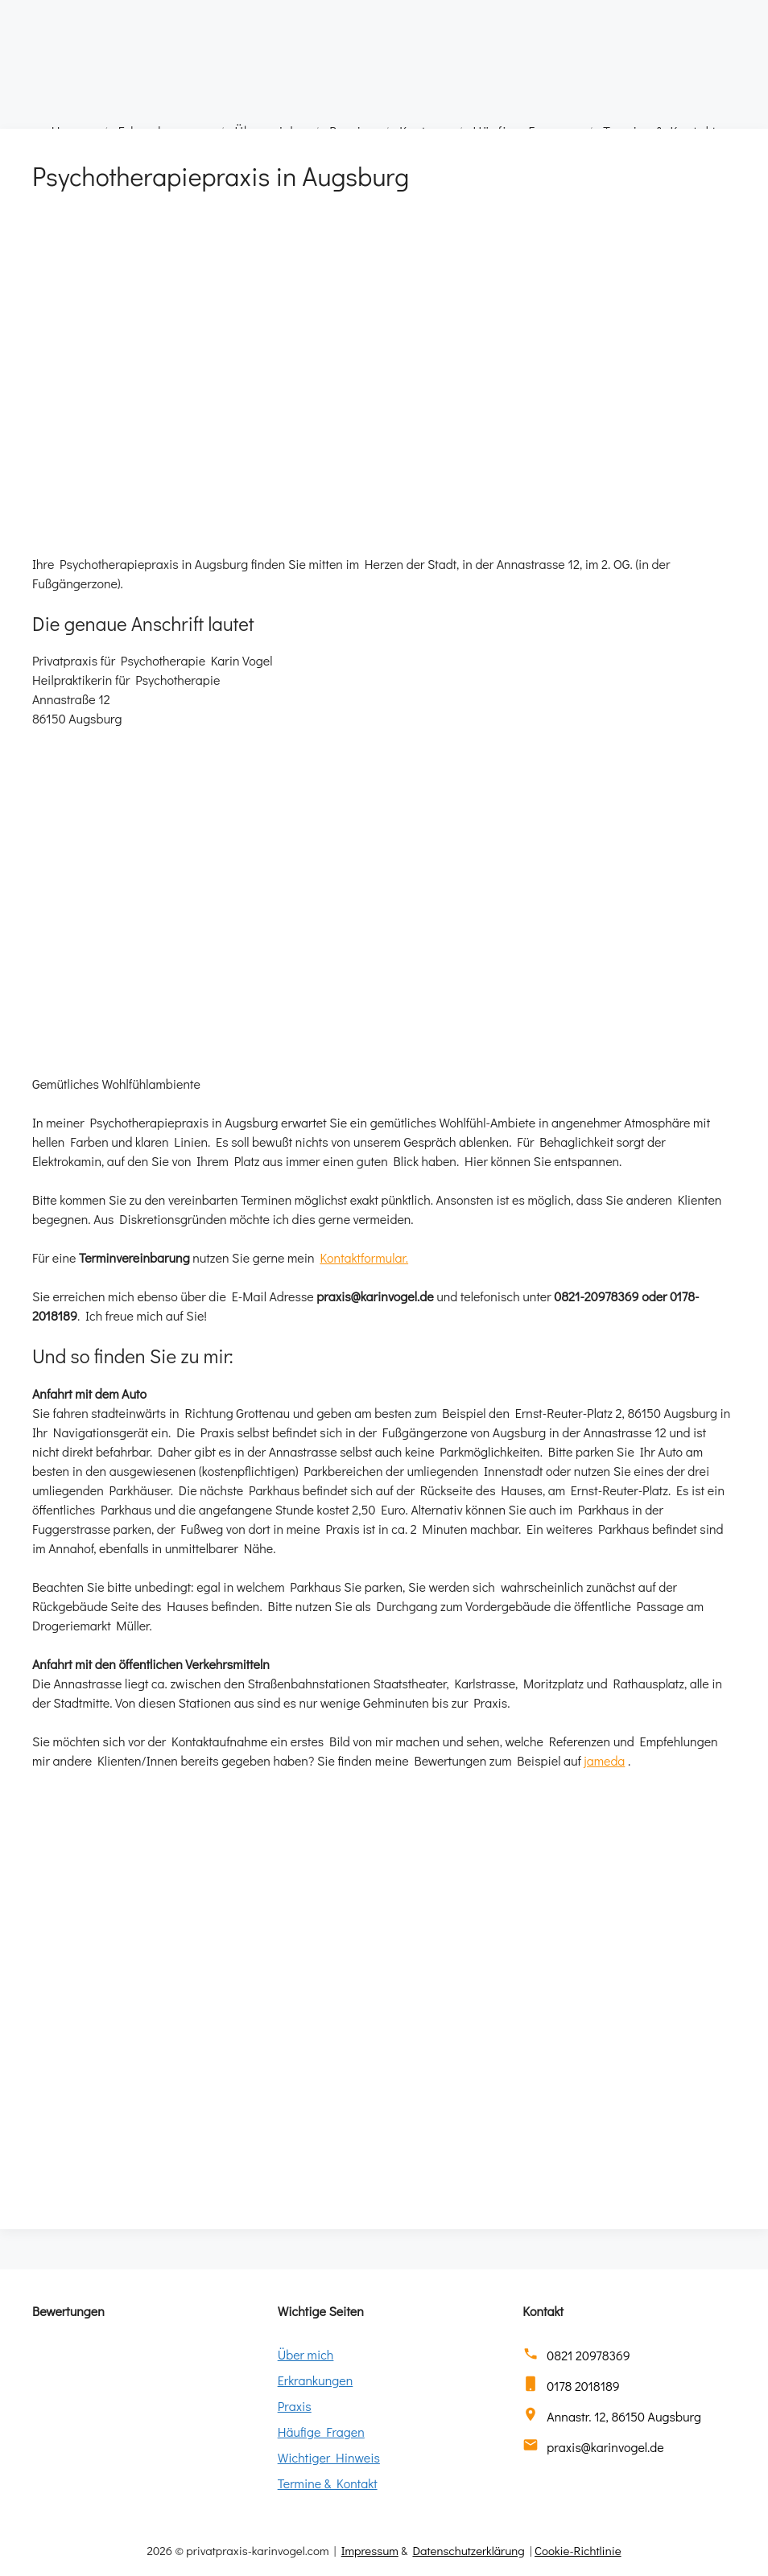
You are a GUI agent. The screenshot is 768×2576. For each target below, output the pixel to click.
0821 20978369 (588, 2355)
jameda (605, 1760)
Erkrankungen (315, 2380)
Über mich (306, 2354)
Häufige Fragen (321, 2431)
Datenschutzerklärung (468, 2550)
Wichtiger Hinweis (329, 2457)
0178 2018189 (583, 2385)
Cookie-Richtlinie (578, 2550)
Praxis (295, 2405)
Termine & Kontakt (328, 2483)
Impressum (369, 2550)
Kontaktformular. (364, 1257)
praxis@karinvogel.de (605, 2446)
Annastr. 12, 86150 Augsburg (624, 2416)
